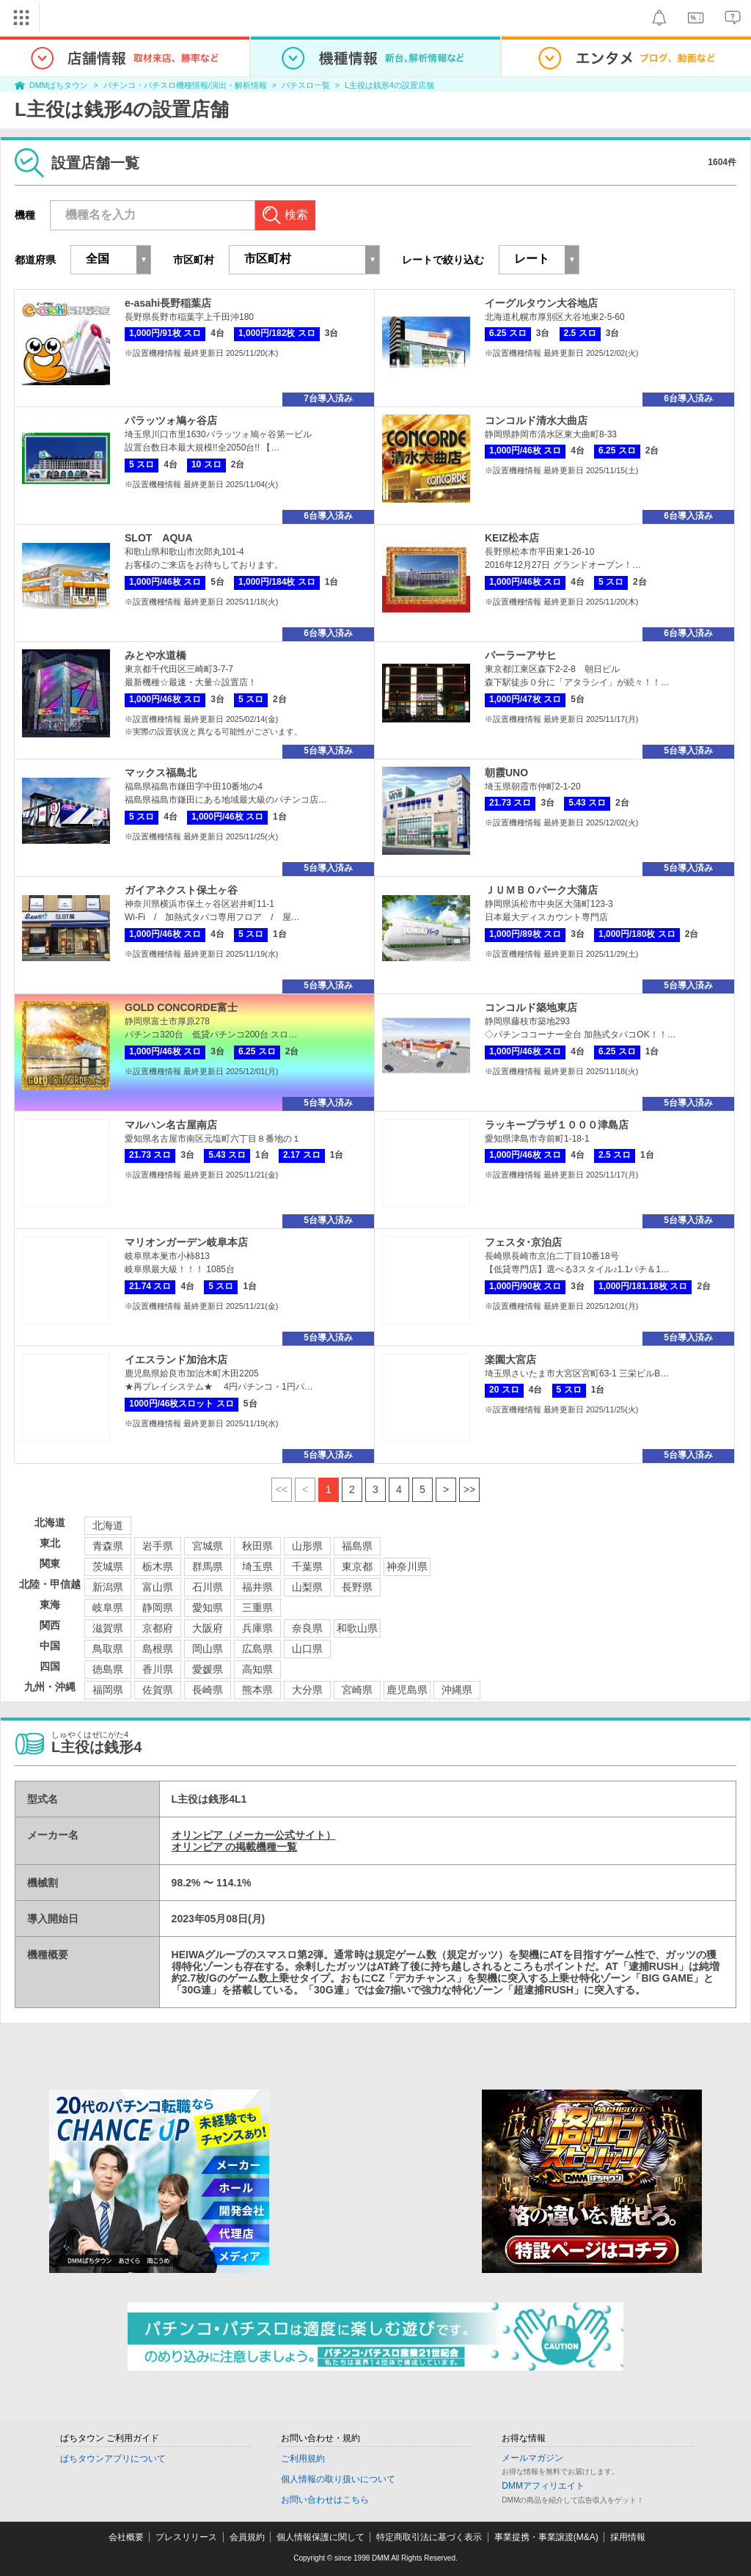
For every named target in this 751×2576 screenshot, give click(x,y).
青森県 (107, 1546)
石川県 (207, 1587)
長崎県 (207, 1690)
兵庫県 (257, 1628)
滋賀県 (107, 1628)
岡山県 (207, 1648)
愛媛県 (207, 1669)
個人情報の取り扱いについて (338, 2479)
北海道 (107, 1525)
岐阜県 (107, 1607)
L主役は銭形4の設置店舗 (389, 85)
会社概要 (126, 2537)
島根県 (157, 1648)
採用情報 (627, 2537)
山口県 (307, 1648)
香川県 (157, 1669)
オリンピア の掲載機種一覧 (235, 1847)
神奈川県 (407, 1566)
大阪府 (207, 1628)
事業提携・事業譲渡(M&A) (546, 2537)
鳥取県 (107, 1648)
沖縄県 (457, 1690)
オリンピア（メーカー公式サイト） (254, 1835)
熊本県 (257, 1690)
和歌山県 (357, 1628)
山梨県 (307, 1587)
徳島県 (107, 1669)
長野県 (357, 1587)
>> (469, 1489)
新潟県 (107, 1587)
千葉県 (307, 1566)
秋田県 (257, 1546)
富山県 (157, 1587)
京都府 (157, 1628)
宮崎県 (357, 1690)
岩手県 (157, 1546)
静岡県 (157, 1607)
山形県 (307, 1546)
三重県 (257, 1607)
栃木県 (157, 1566)
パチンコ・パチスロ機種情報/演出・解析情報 (185, 85)
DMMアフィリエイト (543, 2486)
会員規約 (247, 2537)
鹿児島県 (407, 1690)
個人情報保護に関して (320, 2537)
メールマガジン (532, 2458)
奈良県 (307, 1628)
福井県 (257, 1587)
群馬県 (207, 1566)
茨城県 (107, 1566)
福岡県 (107, 1690)
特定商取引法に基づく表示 (429, 2537)
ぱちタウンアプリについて (113, 2458)
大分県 (307, 1690)
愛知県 (207, 1607)
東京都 (357, 1566)
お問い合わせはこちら (325, 2500)
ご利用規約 (303, 2458)
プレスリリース (186, 2537)
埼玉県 (257, 1566)
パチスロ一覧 (306, 85)
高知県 (257, 1669)
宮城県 (207, 1546)
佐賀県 (157, 1690)
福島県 (357, 1546)
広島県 (257, 1648)
